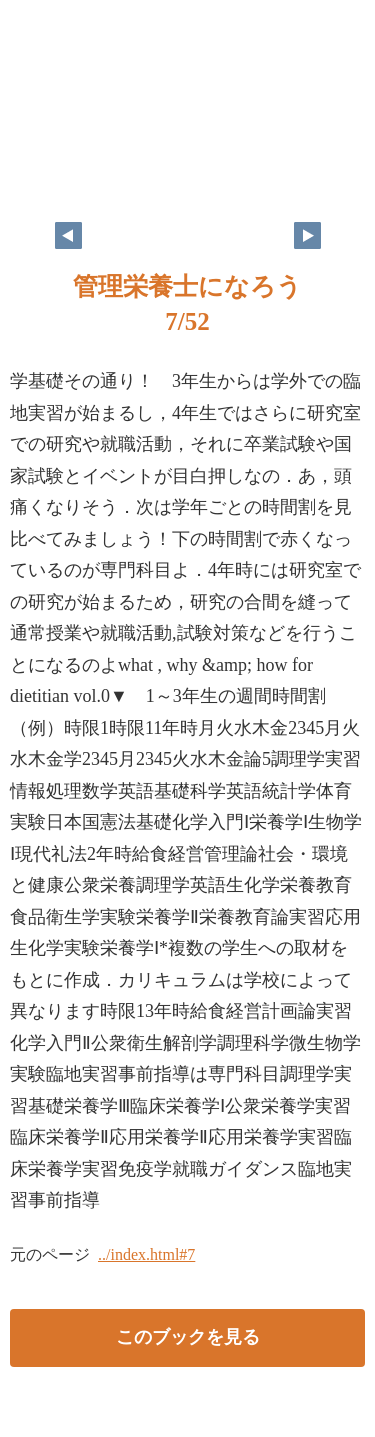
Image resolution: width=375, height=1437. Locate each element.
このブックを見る (188, 1337)
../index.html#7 (146, 1254)
